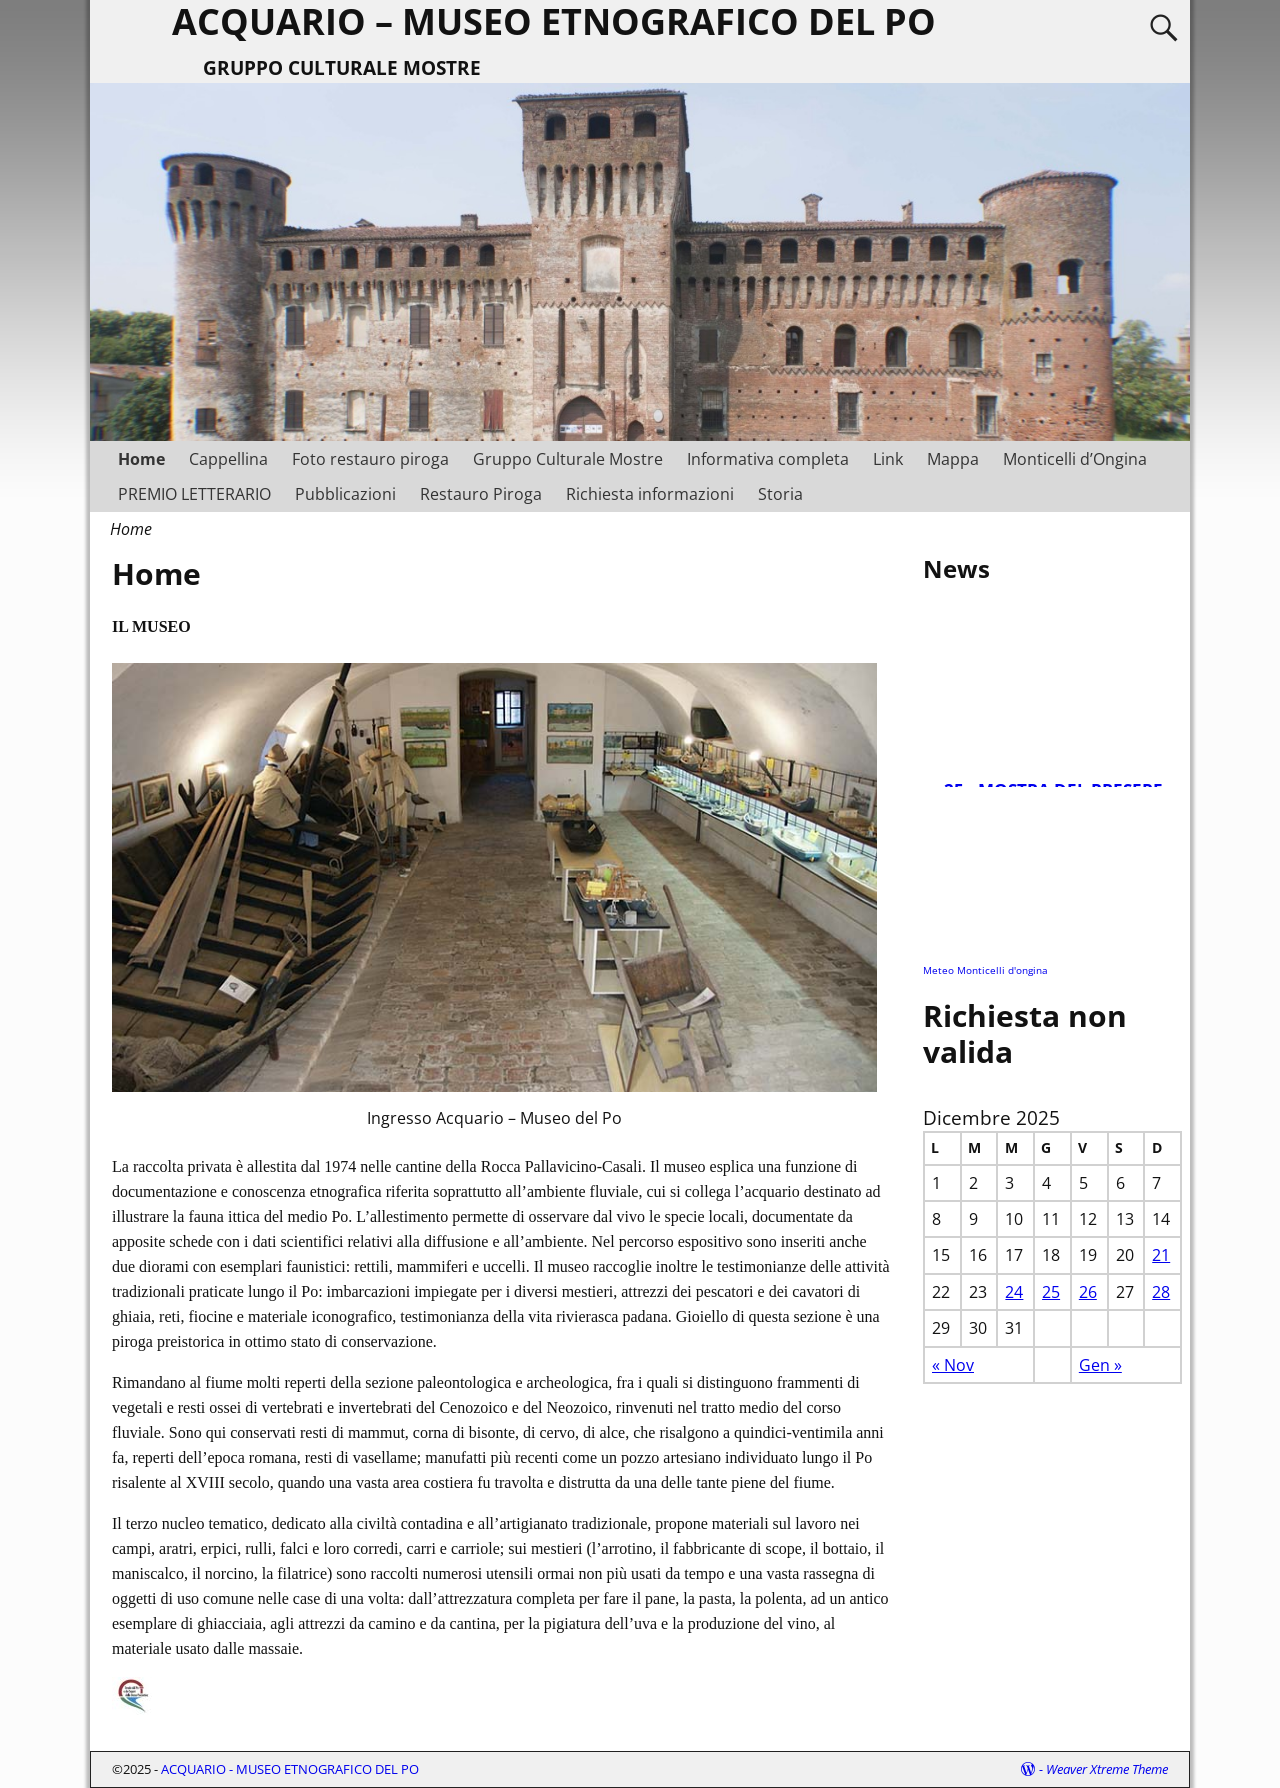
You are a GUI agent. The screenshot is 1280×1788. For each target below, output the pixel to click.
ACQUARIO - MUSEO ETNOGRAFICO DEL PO (290, 1769)
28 (1161, 1292)
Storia (780, 494)
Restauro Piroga (481, 494)
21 (1161, 1255)
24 (1014, 1292)
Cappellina (228, 459)
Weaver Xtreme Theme (1107, 1769)
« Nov (953, 1365)
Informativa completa (768, 459)
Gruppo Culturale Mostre (568, 459)
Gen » (1100, 1365)
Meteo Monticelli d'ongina (985, 970)
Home (141, 459)
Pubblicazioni (345, 494)
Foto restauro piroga (370, 459)
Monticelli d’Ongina (1075, 459)
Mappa (953, 459)
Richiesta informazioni (650, 494)
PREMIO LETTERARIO (194, 494)
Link (888, 459)
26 (1088, 1292)
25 (1051, 1292)
